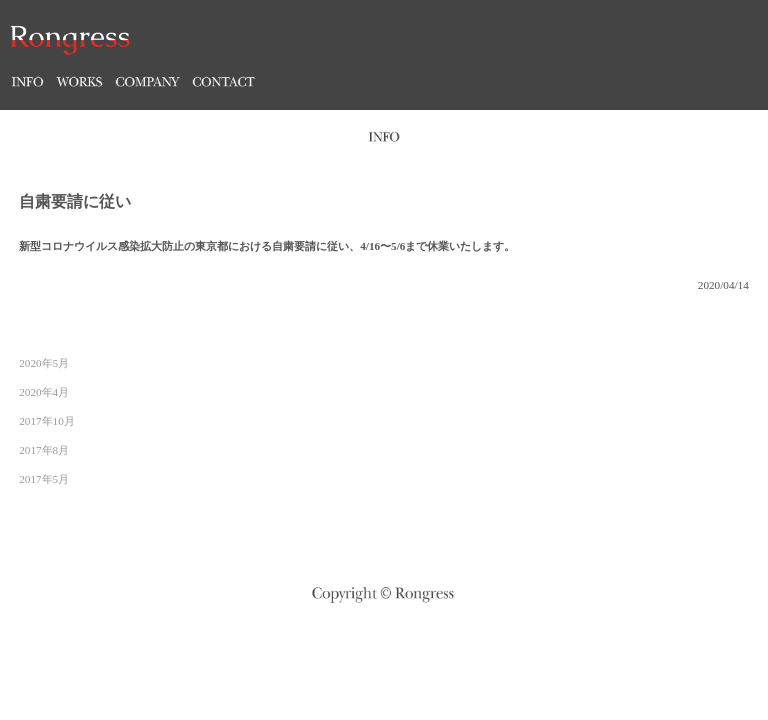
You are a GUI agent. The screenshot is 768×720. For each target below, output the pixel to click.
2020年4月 (44, 392)
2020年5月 (44, 363)
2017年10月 (47, 421)
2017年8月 (44, 450)
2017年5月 (44, 479)
